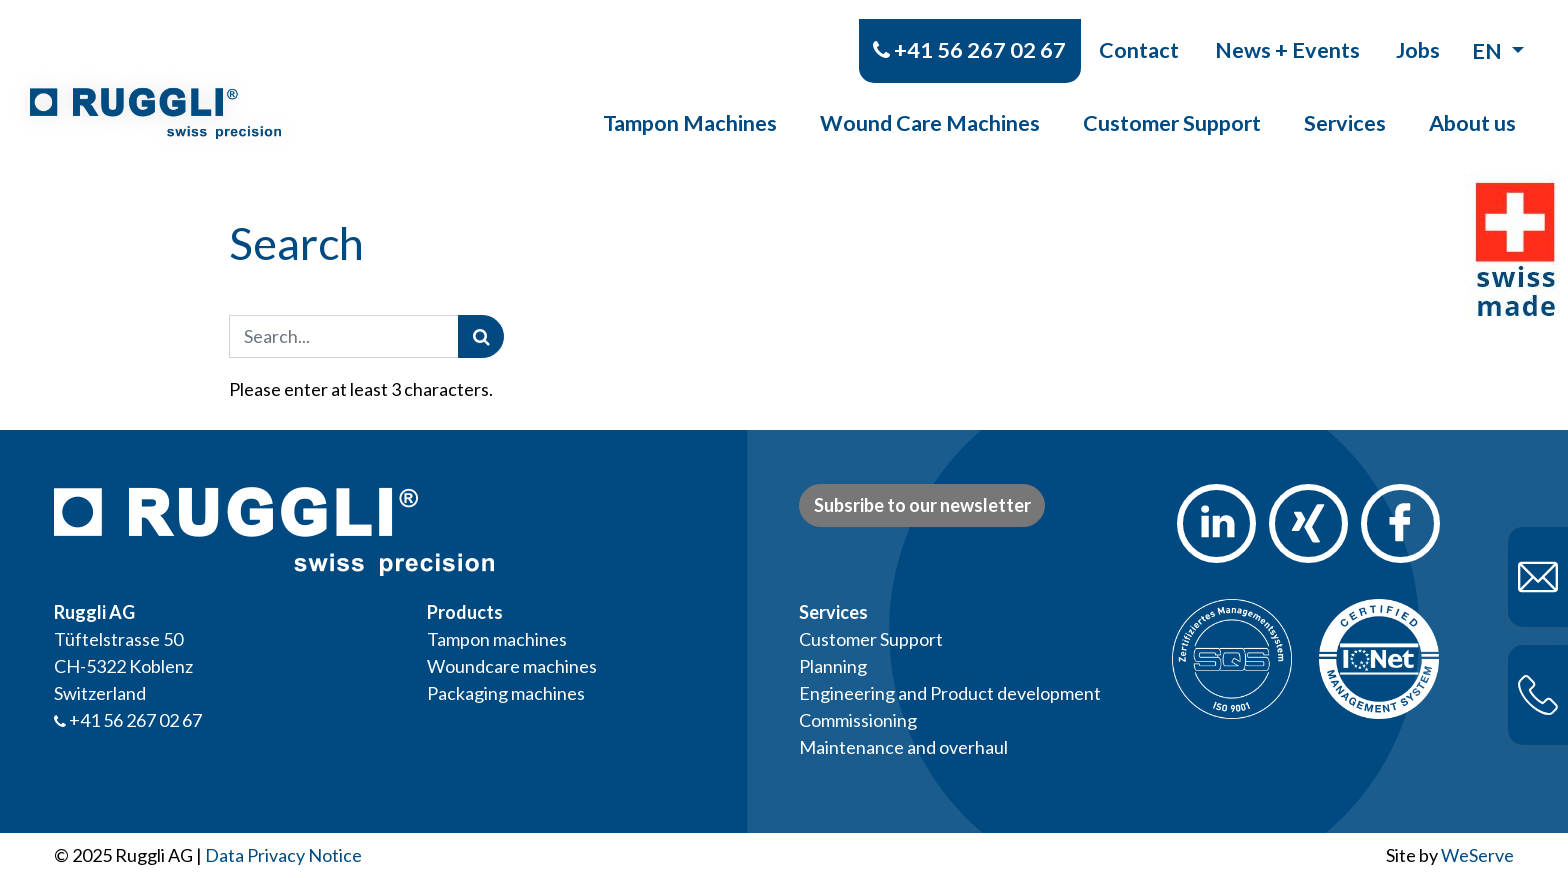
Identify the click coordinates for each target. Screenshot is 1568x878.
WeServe (1477, 855)
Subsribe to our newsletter (922, 505)
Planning (833, 666)
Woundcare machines (512, 666)
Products (465, 612)
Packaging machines (506, 693)
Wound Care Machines (930, 104)
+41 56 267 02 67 (969, 30)
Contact (1139, 30)
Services (1345, 104)
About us (1472, 104)
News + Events (1287, 30)
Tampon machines (497, 639)
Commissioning (858, 720)
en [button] (1489, 31)
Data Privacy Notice (283, 855)
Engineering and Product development (950, 693)
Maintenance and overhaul (903, 747)
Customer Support (1172, 104)
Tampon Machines (690, 104)
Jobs (1418, 30)
